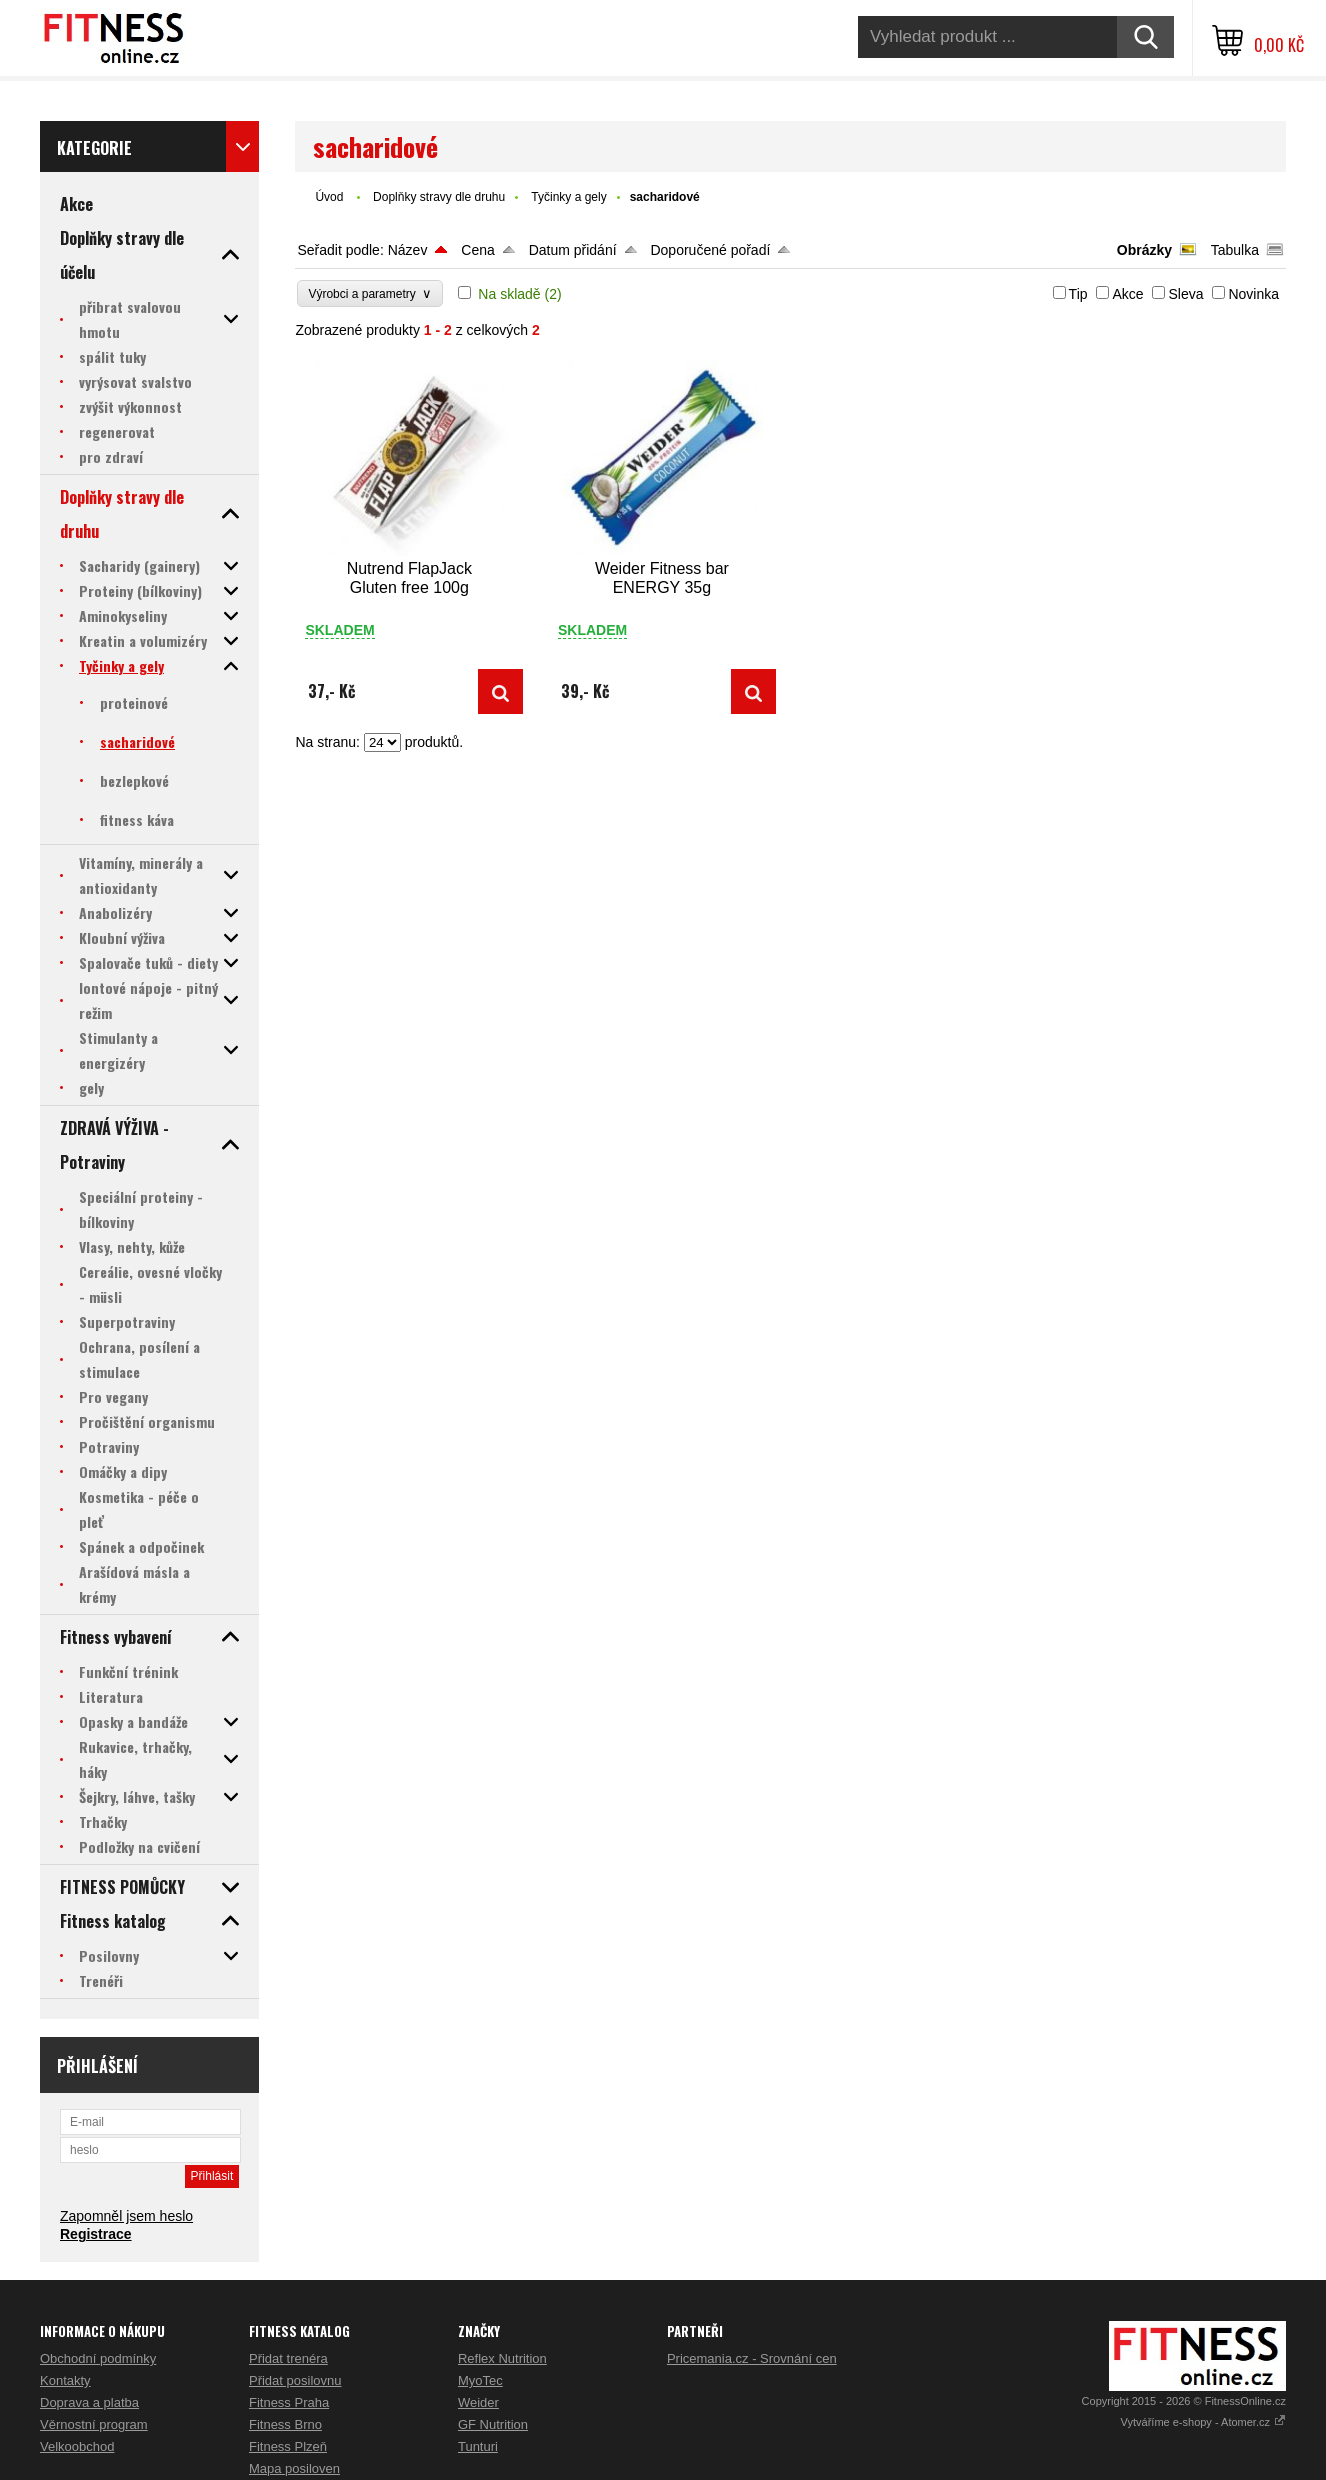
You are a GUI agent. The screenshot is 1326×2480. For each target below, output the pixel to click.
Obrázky (1144, 250)
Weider (478, 2402)
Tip (1078, 294)
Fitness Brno (285, 2424)
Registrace (96, 2234)
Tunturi (478, 2446)
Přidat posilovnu (295, 2380)
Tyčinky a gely (568, 197)
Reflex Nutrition (502, 2358)
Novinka (1253, 294)
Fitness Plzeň (288, 2446)
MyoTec (480, 2380)
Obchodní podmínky (98, 2358)
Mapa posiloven (294, 2468)
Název (408, 250)
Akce (1127, 294)
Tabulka (1235, 250)
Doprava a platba (89, 2402)
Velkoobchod (77, 2446)
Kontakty (65, 2380)
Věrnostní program (94, 2424)
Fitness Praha (289, 2402)
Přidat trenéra (288, 2358)
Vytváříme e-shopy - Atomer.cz (1203, 2422)
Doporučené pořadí (710, 250)
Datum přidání (573, 250)
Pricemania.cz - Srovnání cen (752, 2358)
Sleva (1185, 294)
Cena (477, 250)
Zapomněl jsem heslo (126, 2216)
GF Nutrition (493, 2424)
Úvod (329, 197)
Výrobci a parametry (370, 293)
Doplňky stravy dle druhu (439, 197)
